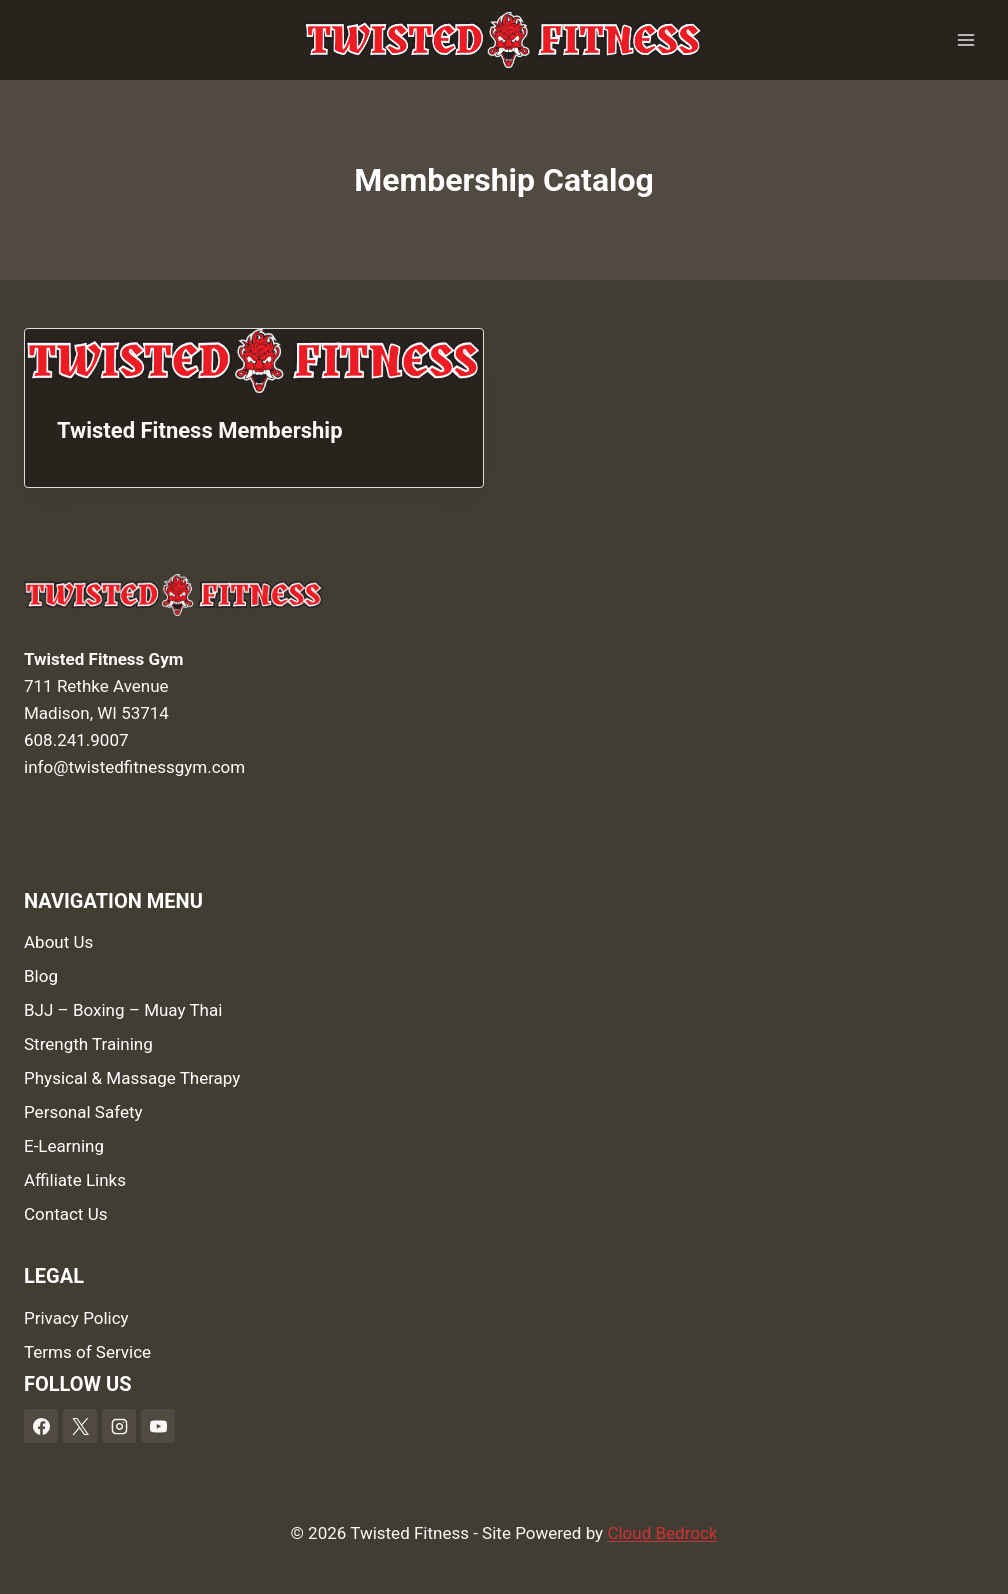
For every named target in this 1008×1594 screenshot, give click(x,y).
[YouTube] (158, 1426)
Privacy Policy (76, 1318)
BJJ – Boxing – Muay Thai (123, 1010)
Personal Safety (83, 1112)
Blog (41, 976)
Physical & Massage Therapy (132, 1078)
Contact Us (65, 1214)
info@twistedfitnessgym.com (134, 767)
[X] (80, 1426)
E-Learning (64, 1146)
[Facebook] (41, 1426)
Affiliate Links (75, 1180)
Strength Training (88, 1044)
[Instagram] (119, 1426)
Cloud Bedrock (662, 1533)
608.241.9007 (76, 740)
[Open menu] (965, 39)
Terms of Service (87, 1352)
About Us (58, 942)
